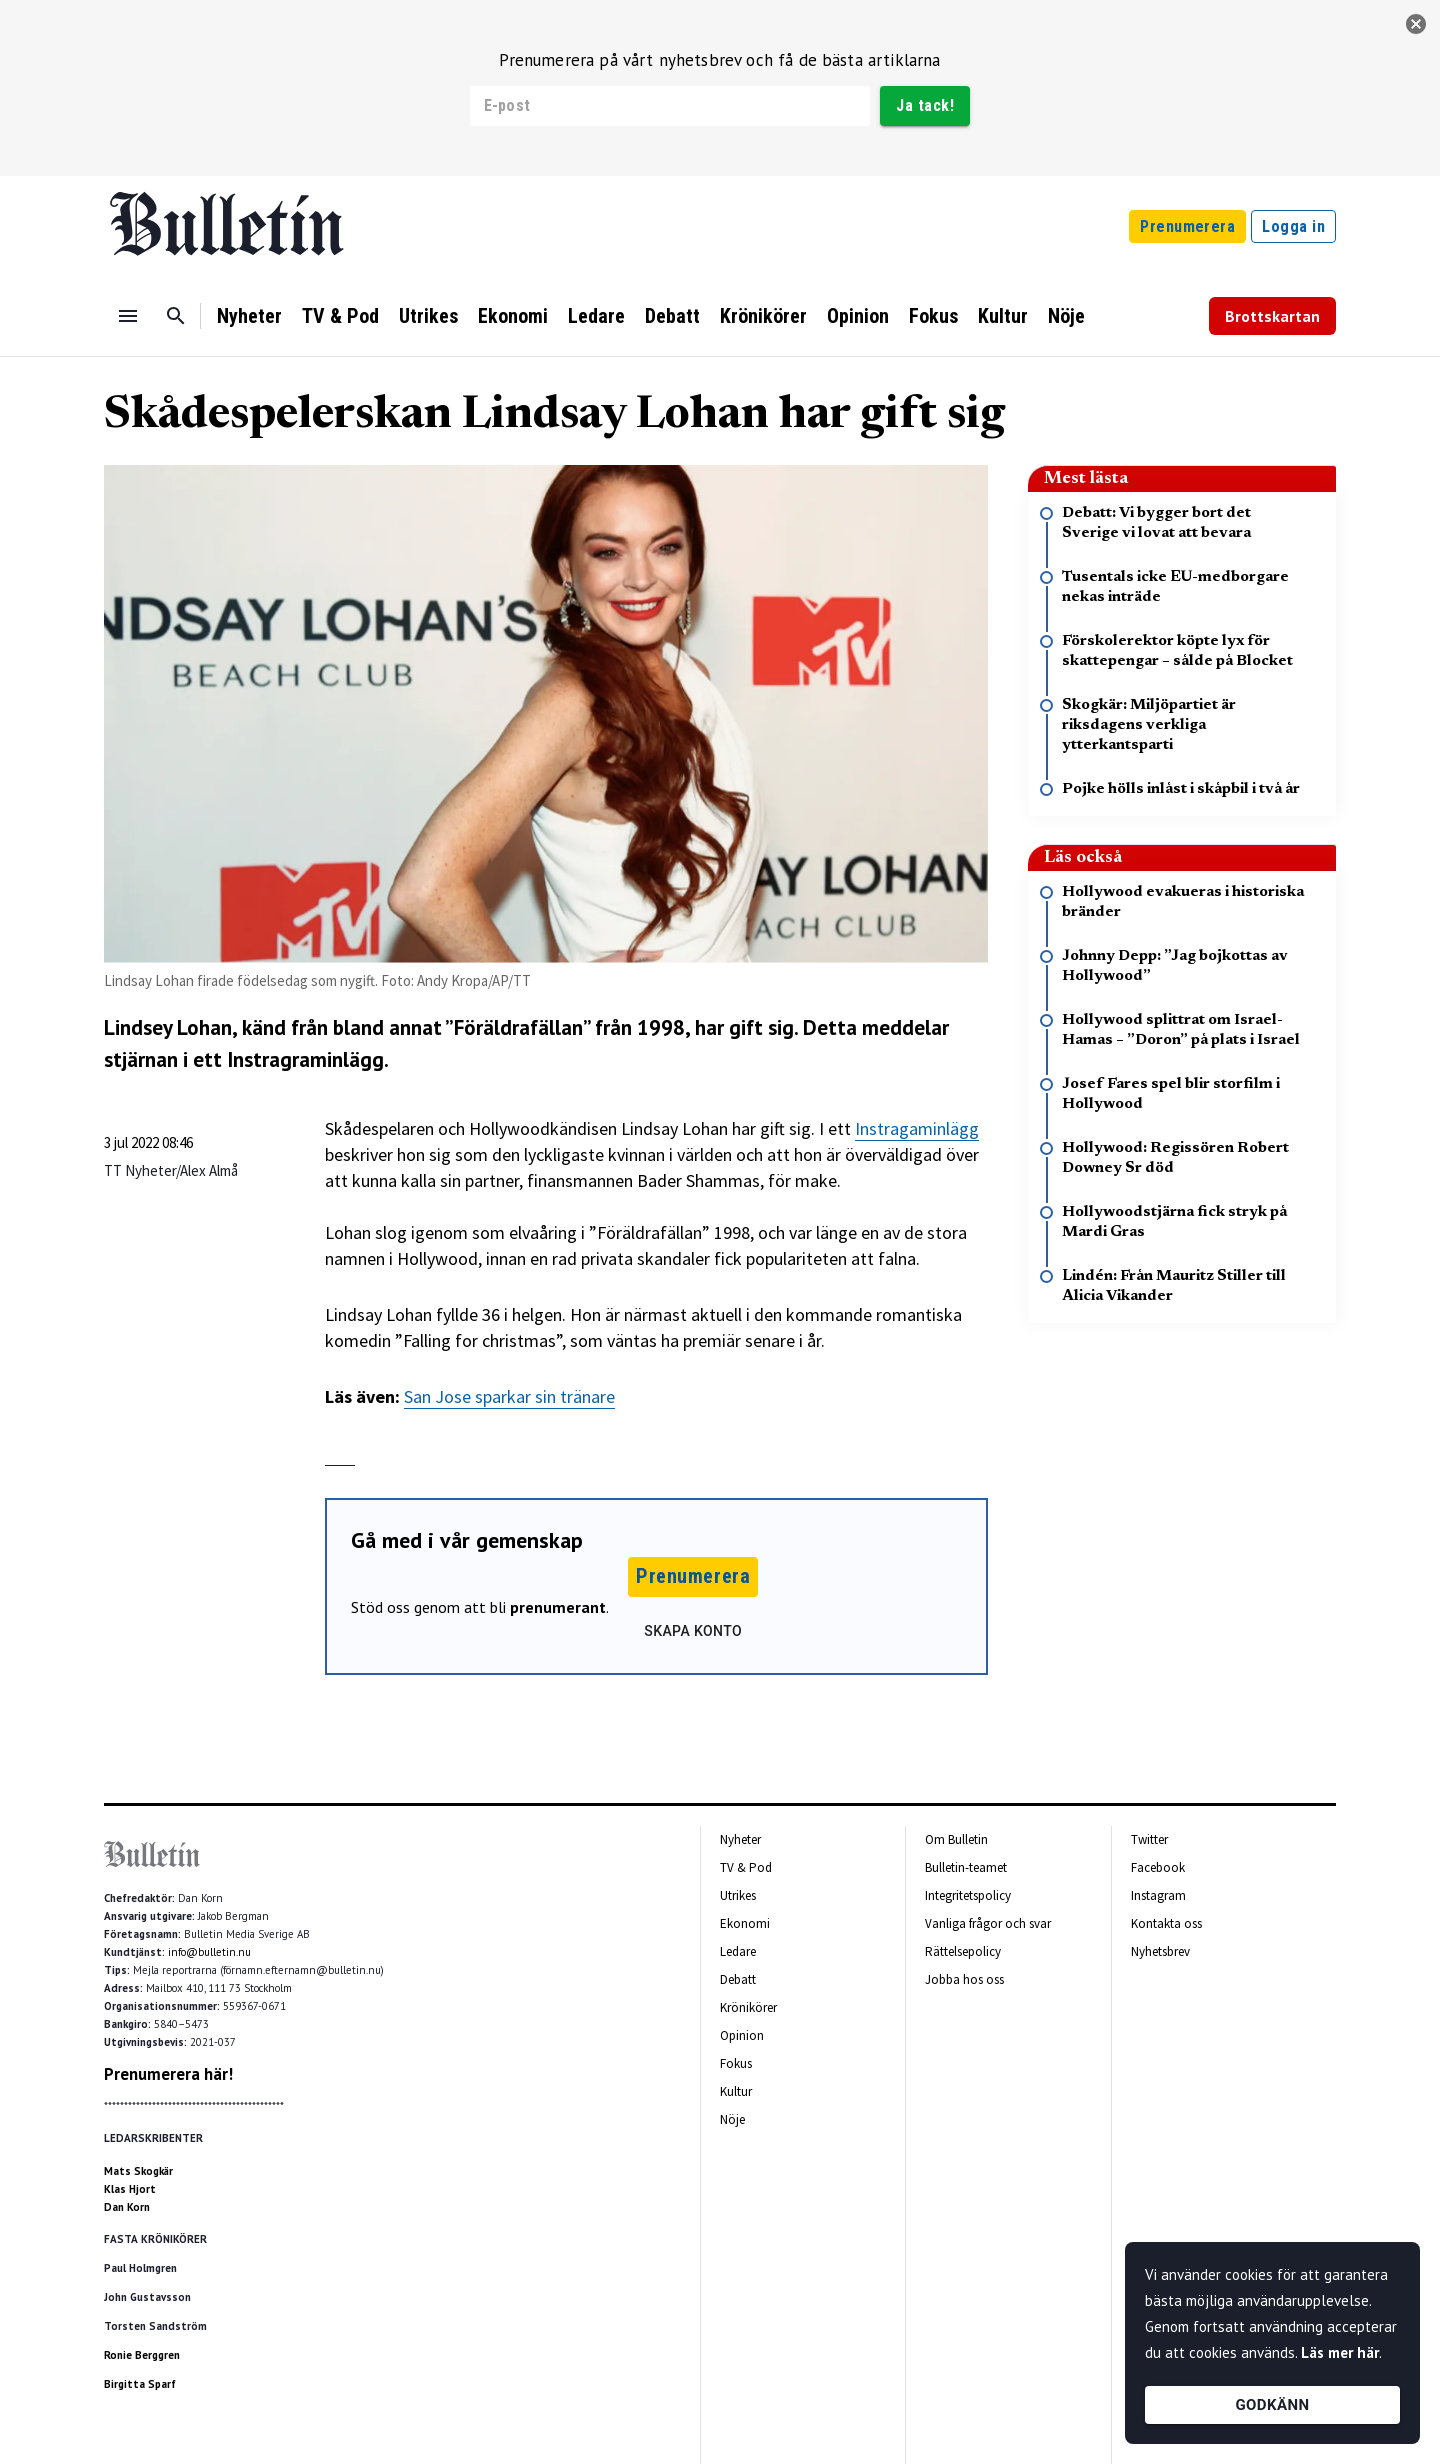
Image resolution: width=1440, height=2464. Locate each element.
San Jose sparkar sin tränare (509, 1396)
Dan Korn (127, 2207)
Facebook (1158, 1867)
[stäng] (1416, 24)
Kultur (1003, 316)
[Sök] (176, 316)
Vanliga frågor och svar (988, 1923)
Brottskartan (1272, 316)
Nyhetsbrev (1160, 1951)
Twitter (1149, 1839)
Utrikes (428, 316)
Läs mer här (1340, 2352)
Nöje (1066, 316)
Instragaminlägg (917, 1128)
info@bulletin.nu (209, 1952)
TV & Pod (340, 316)
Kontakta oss (1166, 1923)
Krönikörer (763, 316)
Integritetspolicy (968, 1895)
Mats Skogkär (138, 2171)
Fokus (933, 316)
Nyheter (249, 316)
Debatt (672, 316)
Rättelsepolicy (963, 1951)
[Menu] (128, 316)
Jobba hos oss (964, 1979)
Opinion (858, 316)
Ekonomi (513, 316)
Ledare (596, 316)
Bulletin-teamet (966, 1867)
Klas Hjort (130, 2189)
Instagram (1158, 1895)
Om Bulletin (956, 1839)
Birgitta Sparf (140, 2384)
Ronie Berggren (142, 2355)
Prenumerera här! (168, 2074)
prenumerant (558, 1607)
